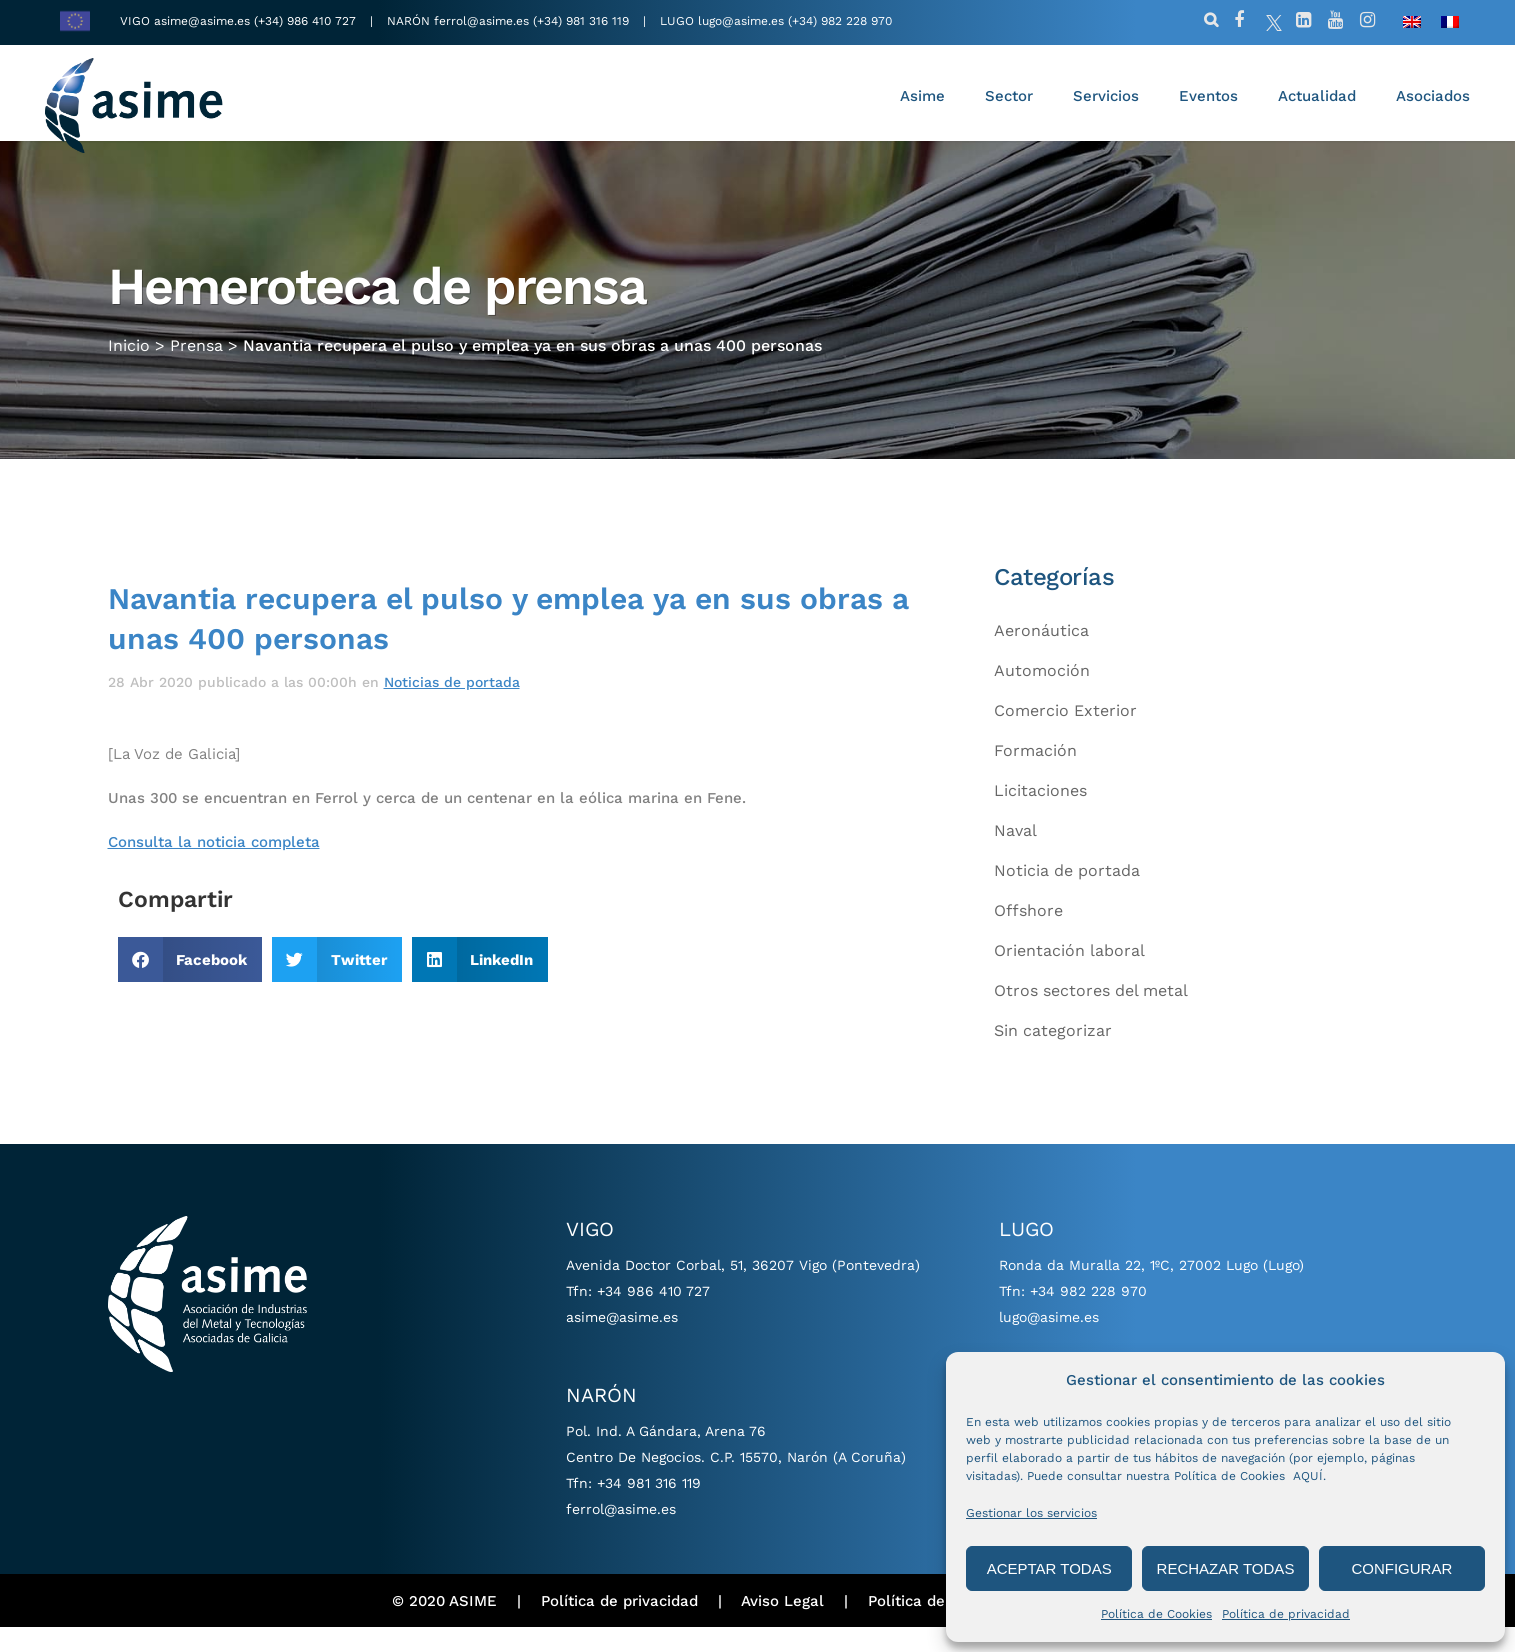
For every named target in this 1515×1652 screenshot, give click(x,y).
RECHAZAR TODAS (1226, 1568)
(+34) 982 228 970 (840, 21)
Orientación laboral (1069, 974)
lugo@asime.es (741, 21)
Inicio (129, 356)
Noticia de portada (1067, 894)
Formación (1035, 774)
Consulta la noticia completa (214, 866)
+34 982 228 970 (1088, 1316)
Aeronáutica (1041, 654)
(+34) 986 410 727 (307, 21)
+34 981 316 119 (649, 1508)
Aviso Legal (782, 1625)
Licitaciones (1040, 814)
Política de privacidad (1286, 1614)
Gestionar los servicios (1031, 1513)
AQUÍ (1308, 1476)
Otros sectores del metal (1091, 1014)
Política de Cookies (1156, 1614)
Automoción (1042, 694)
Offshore (1028, 934)
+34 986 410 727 (653, 1316)
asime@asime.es (202, 21)
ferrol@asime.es (481, 21)
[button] (190, 984)
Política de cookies (937, 1625)
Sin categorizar (1053, 1054)
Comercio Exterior (1065, 734)
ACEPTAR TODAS (1049, 1568)
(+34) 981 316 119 (581, 21)
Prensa (196, 356)
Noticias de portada (452, 706)
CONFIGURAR (1401, 1568)
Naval (1015, 854)
